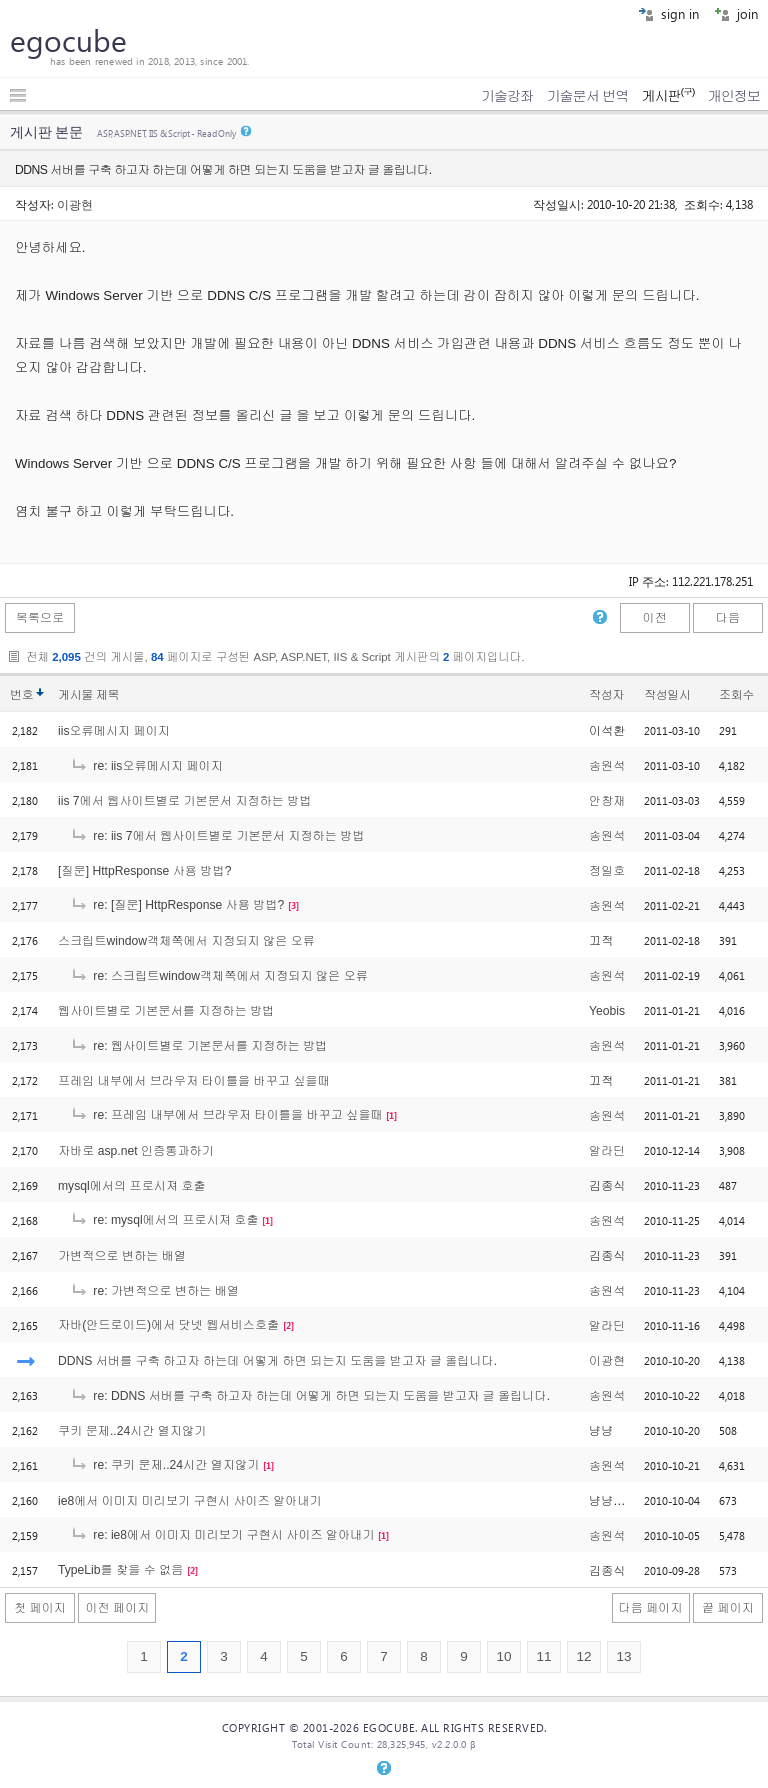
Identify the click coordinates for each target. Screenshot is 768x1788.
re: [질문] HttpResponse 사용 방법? (177, 905)
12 (583, 1656)
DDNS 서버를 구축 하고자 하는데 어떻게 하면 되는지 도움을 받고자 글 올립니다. (277, 1361)
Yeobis (607, 1011)
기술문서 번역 (588, 96)
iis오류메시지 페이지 (114, 731)
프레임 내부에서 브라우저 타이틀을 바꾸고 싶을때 (194, 1081)
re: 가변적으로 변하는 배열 (154, 1291)
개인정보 (734, 96)
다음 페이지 (651, 1608)
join (736, 13)
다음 (728, 618)
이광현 (75, 204)
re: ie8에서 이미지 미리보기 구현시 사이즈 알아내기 (222, 1535)
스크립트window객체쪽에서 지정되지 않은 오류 (186, 941)
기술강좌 (507, 96)
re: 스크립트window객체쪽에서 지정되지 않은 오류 (219, 976)
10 (503, 1656)
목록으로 (40, 618)
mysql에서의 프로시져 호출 (132, 1186)
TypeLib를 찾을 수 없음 (120, 1570)
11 (543, 1656)
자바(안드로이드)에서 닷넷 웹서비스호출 (168, 1325)
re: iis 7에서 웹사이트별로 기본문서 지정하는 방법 (217, 836)
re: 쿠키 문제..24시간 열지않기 (164, 1465)
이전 (654, 618)
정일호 (607, 871)
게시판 (667, 96)
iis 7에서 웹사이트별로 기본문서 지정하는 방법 (185, 801)
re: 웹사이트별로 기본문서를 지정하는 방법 (198, 1046)
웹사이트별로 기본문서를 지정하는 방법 (166, 1011)
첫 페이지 (40, 1608)
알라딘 (607, 1151)
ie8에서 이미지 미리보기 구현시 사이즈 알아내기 (190, 1501)
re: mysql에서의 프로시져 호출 (164, 1220)
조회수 (736, 695)
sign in (668, 13)
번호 (21, 695)
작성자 (606, 695)
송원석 (607, 766)
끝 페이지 (728, 1608)
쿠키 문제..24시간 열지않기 (132, 1431)
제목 (107, 695)
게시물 (88, 695)
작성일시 (667, 695)
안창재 (607, 801)
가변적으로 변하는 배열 (122, 1256)
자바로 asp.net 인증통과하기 (136, 1151)
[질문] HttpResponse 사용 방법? (144, 871)
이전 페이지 (117, 1608)
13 (623, 1656)
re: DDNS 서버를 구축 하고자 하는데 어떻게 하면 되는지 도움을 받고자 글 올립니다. (310, 1396)
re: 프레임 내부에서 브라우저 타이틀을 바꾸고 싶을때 (226, 1115)
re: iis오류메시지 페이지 (146, 766)
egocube (68, 40)
